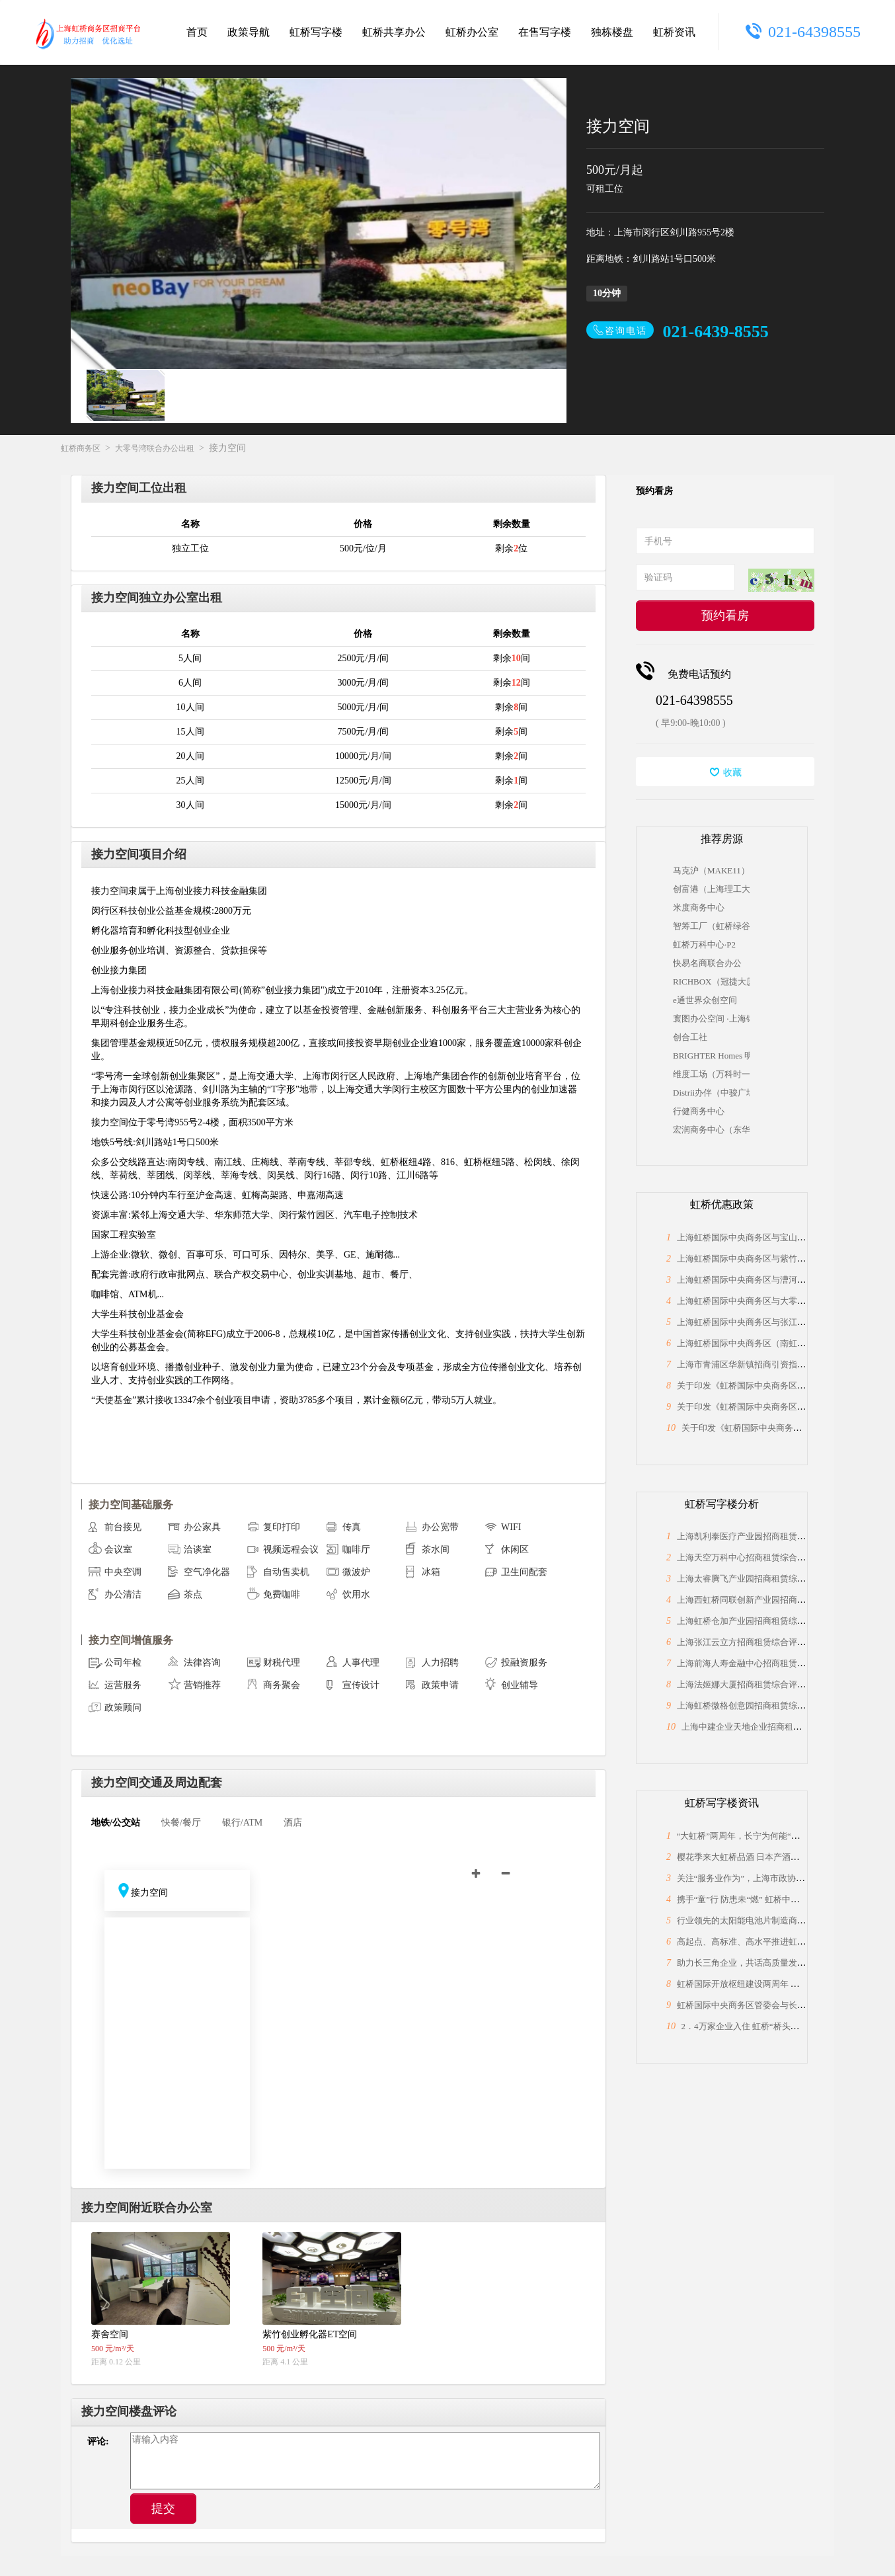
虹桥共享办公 (394, 32)
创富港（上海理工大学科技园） (711, 889)
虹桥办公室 (472, 32)
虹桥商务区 (80, 448)
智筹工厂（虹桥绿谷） (711, 926)
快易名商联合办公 (707, 963)
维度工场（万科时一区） (711, 1074)
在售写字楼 (544, 32)
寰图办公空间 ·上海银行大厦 (711, 1019)
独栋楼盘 (612, 32)
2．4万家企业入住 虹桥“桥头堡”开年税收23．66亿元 (780, 2026)
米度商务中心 (698, 907)
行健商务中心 (698, 1111)
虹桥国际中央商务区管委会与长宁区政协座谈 (763, 2005)
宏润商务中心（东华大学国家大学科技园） (711, 1130)
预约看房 (725, 615)
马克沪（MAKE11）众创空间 (711, 870)
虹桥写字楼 (316, 32)
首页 (197, 32)
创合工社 (690, 1037)
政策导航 (248, 32)
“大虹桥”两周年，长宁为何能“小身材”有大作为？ (770, 1836)
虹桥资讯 (674, 32)
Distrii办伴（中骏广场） (711, 1093)
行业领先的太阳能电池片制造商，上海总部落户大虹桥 (780, 1920)
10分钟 (607, 293)
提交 (163, 2508)
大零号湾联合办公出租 (154, 448)
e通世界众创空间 (705, 1000)
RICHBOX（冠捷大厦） (711, 981)
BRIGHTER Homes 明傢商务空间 (711, 1056)
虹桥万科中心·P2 (704, 944)
